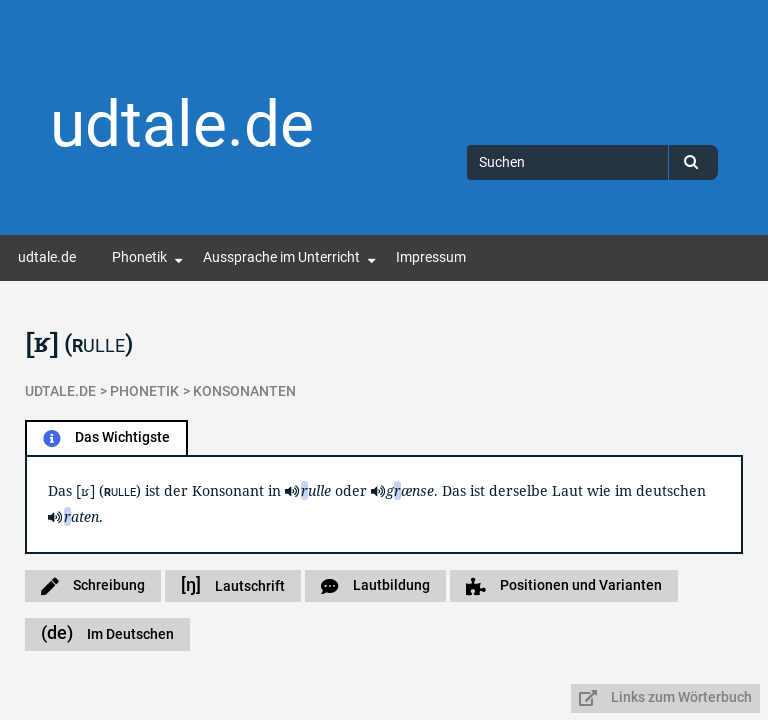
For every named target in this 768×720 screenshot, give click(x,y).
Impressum (431, 257)
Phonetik (139, 257)
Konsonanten (244, 391)
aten (81, 516)
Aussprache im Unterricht (281, 257)
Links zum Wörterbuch (665, 697)
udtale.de (182, 124)
